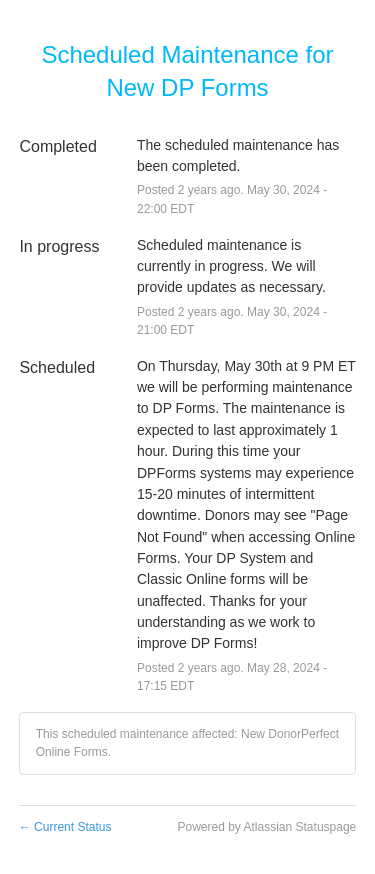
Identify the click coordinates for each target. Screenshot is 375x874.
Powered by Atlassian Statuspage (266, 827)
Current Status (65, 827)
